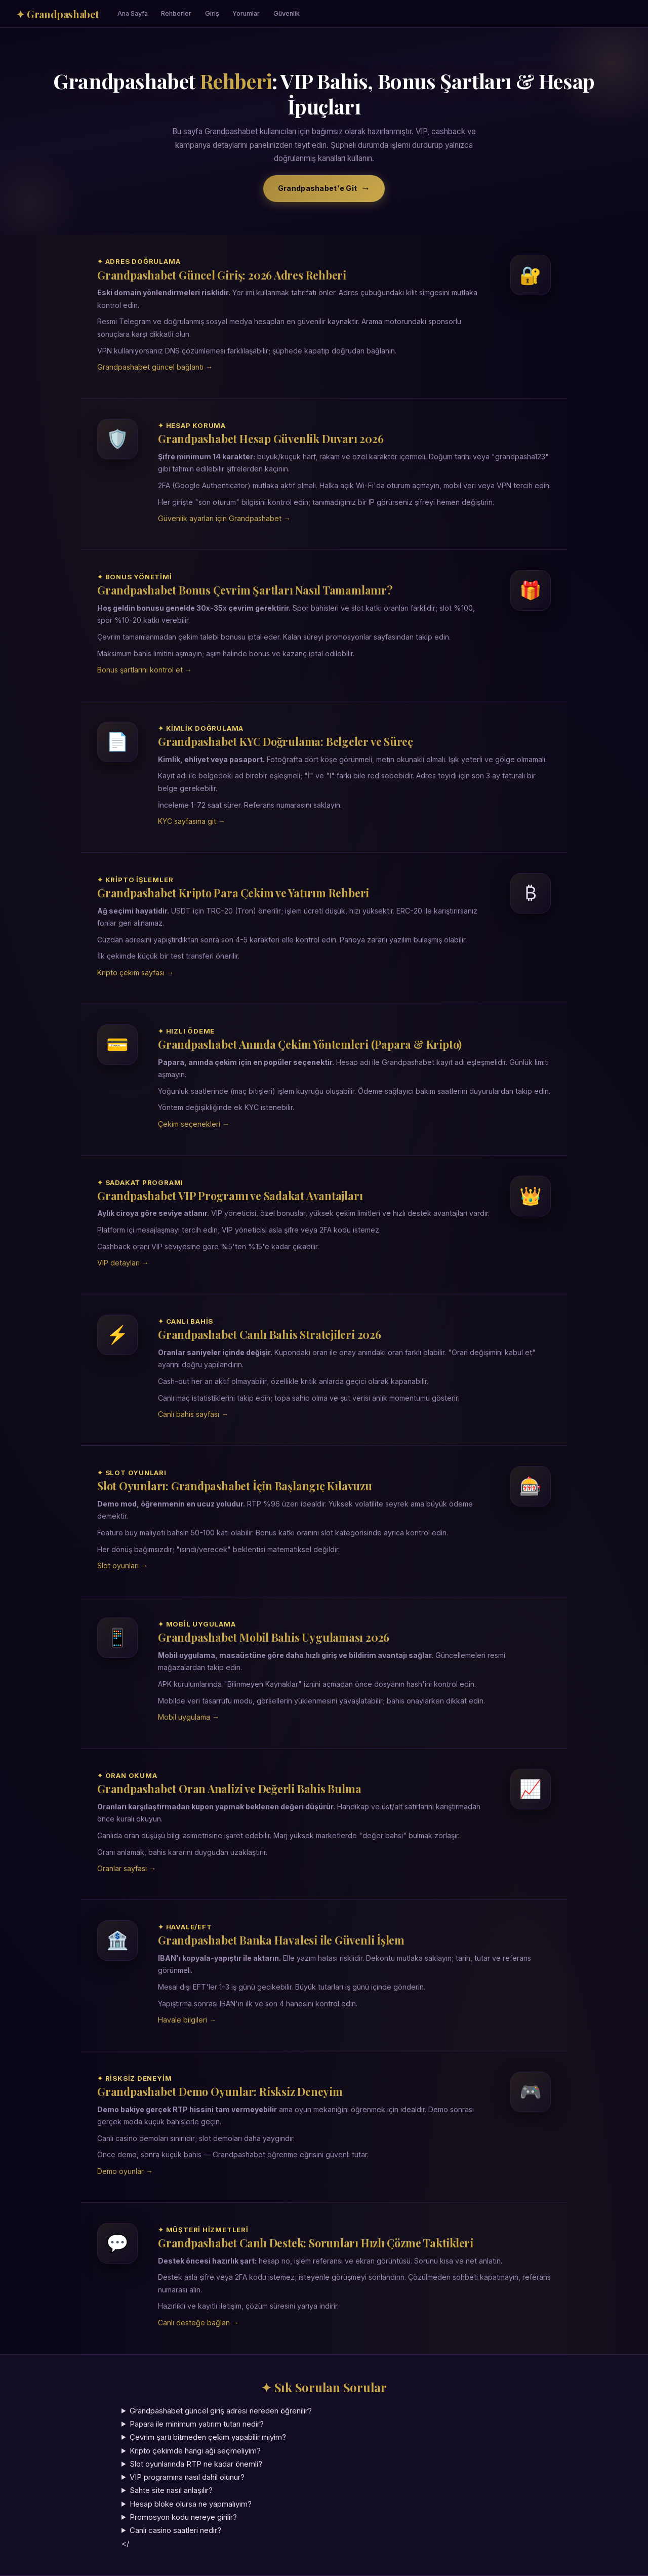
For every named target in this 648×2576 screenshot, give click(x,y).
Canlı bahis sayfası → (193, 1414)
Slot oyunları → (122, 1565)
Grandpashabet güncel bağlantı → (155, 367)
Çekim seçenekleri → (193, 1124)
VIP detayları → (123, 1262)
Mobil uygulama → (188, 1717)
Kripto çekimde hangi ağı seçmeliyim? (195, 2450)
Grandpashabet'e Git (317, 188)
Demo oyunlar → (125, 2171)
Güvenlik (286, 13)
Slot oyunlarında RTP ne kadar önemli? (196, 2464)
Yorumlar (246, 13)
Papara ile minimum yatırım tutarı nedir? (197, 2424)
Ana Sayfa (132, 13)
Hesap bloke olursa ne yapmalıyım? (191, 2504)
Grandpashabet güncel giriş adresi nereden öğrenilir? (221, 2410)
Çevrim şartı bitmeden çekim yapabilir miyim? (208, 2437)
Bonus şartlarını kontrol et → (144, 669)
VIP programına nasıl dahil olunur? (187, 2477)
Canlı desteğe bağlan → (198, 2322)
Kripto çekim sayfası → (135, 972)
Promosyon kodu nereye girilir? (183, 2517)
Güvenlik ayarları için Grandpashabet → (224, 518)
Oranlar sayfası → (126, 1868)
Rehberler (176, 13)
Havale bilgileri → (187, 2019)
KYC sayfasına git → (191, 821)
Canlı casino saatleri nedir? (175, 2530)
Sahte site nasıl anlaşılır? (171, 2490)
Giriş (212, 13)
